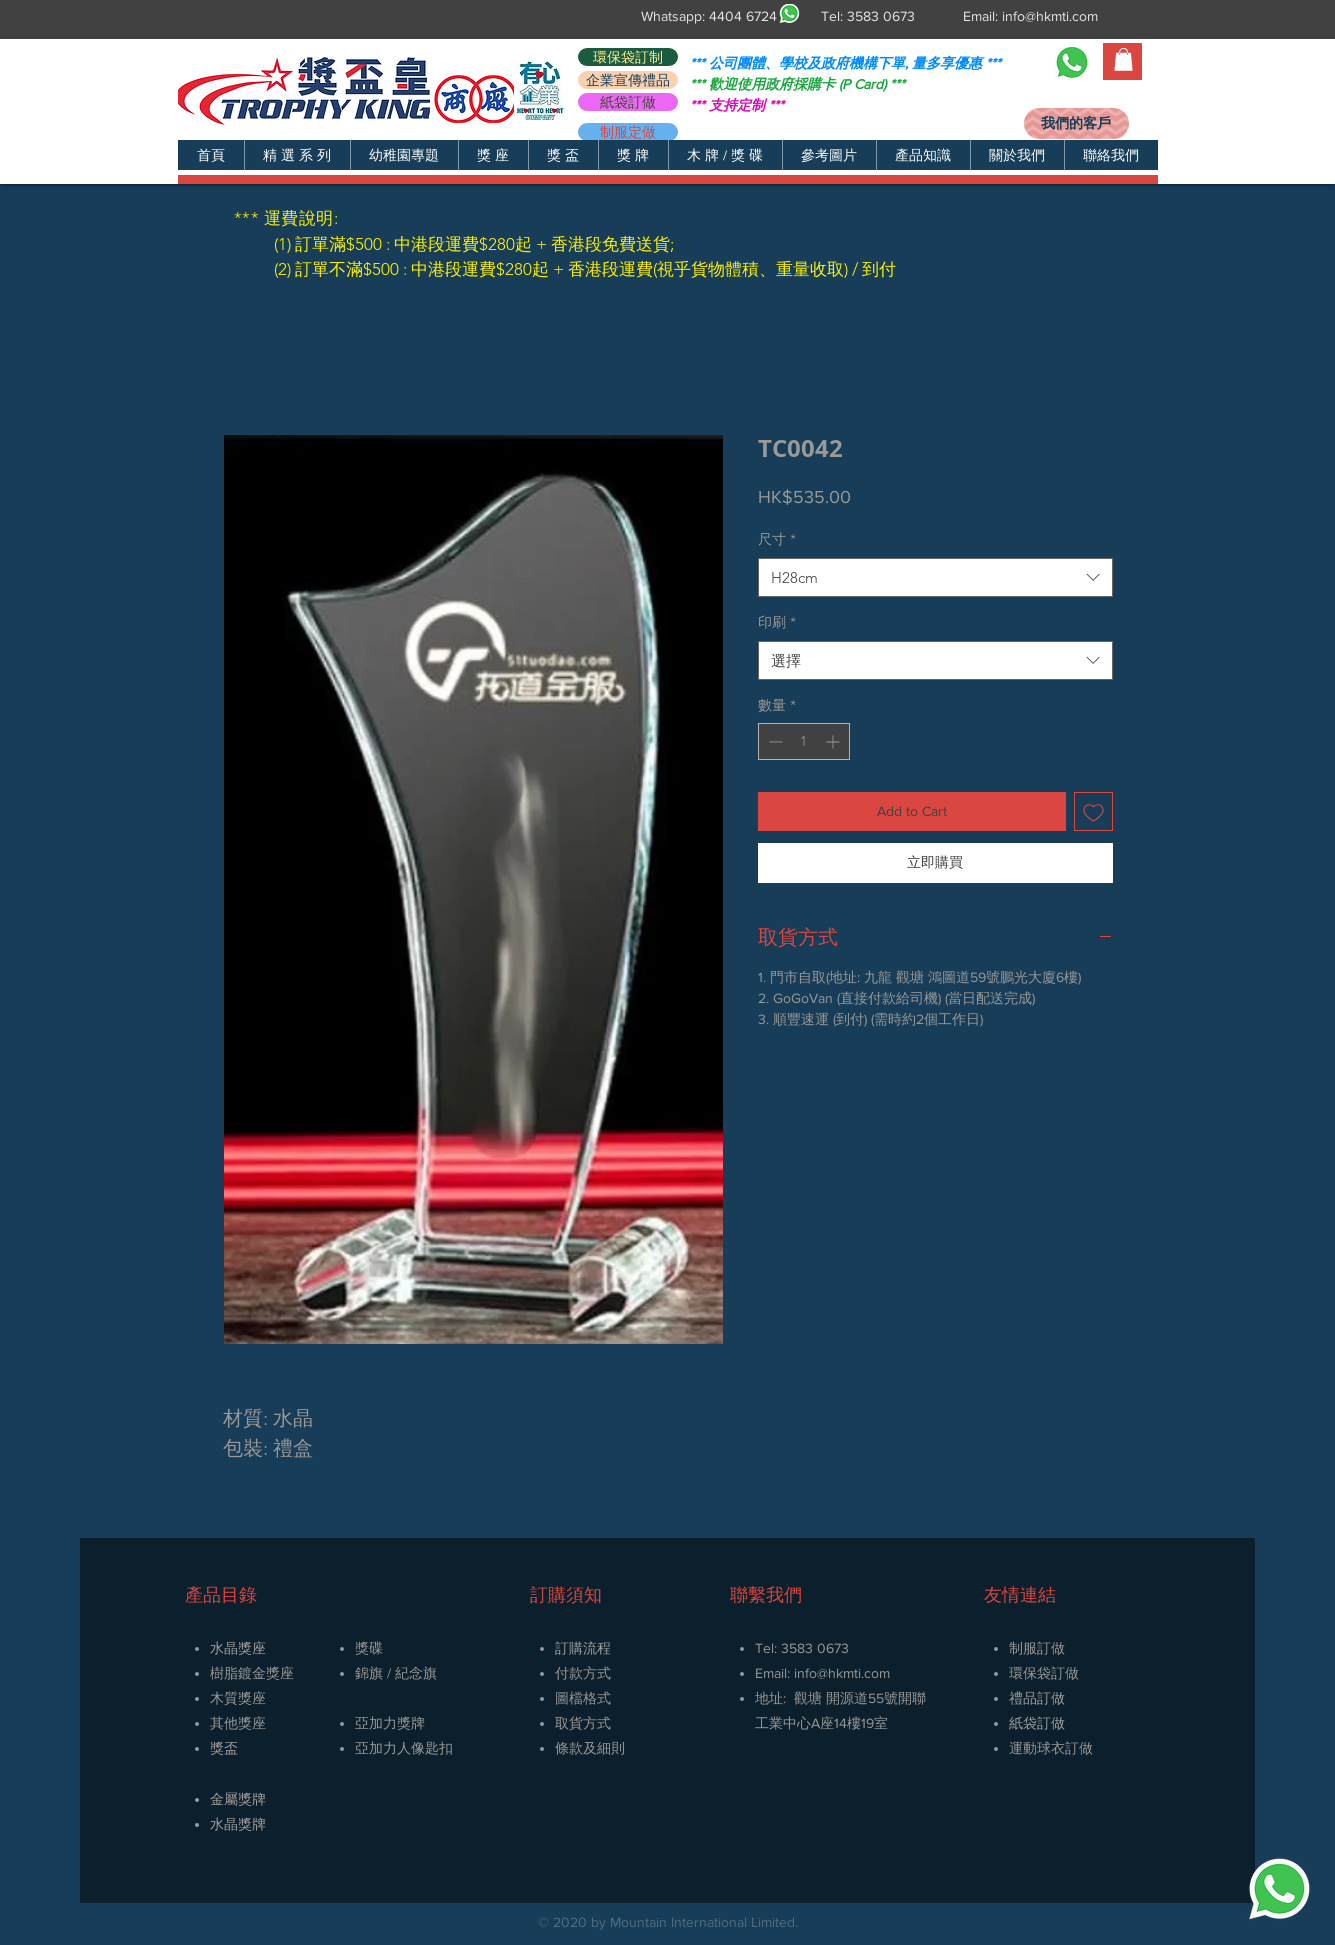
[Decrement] (773, 741)
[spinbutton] (804, 741)
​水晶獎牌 (238, 1824)
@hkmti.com (853, 1673)
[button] (297, 155)
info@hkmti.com (1050, 16)
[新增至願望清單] (1093, 811)
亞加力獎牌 (390, 1723)
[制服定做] (628, 132)
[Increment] (834, 741)
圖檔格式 (583, 1698)
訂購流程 (583, 1648)
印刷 (777, 622)
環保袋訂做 (1044, 1673)
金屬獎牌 (238, 1799)
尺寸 (777, 539)
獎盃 (224, 1748)
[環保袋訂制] (628, 57)
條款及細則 (590, 1748)
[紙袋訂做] (628, 102)
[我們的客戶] (1076, 123)
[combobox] (935, 577)
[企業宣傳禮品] (628, 80)
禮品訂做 (1037, 1698)
